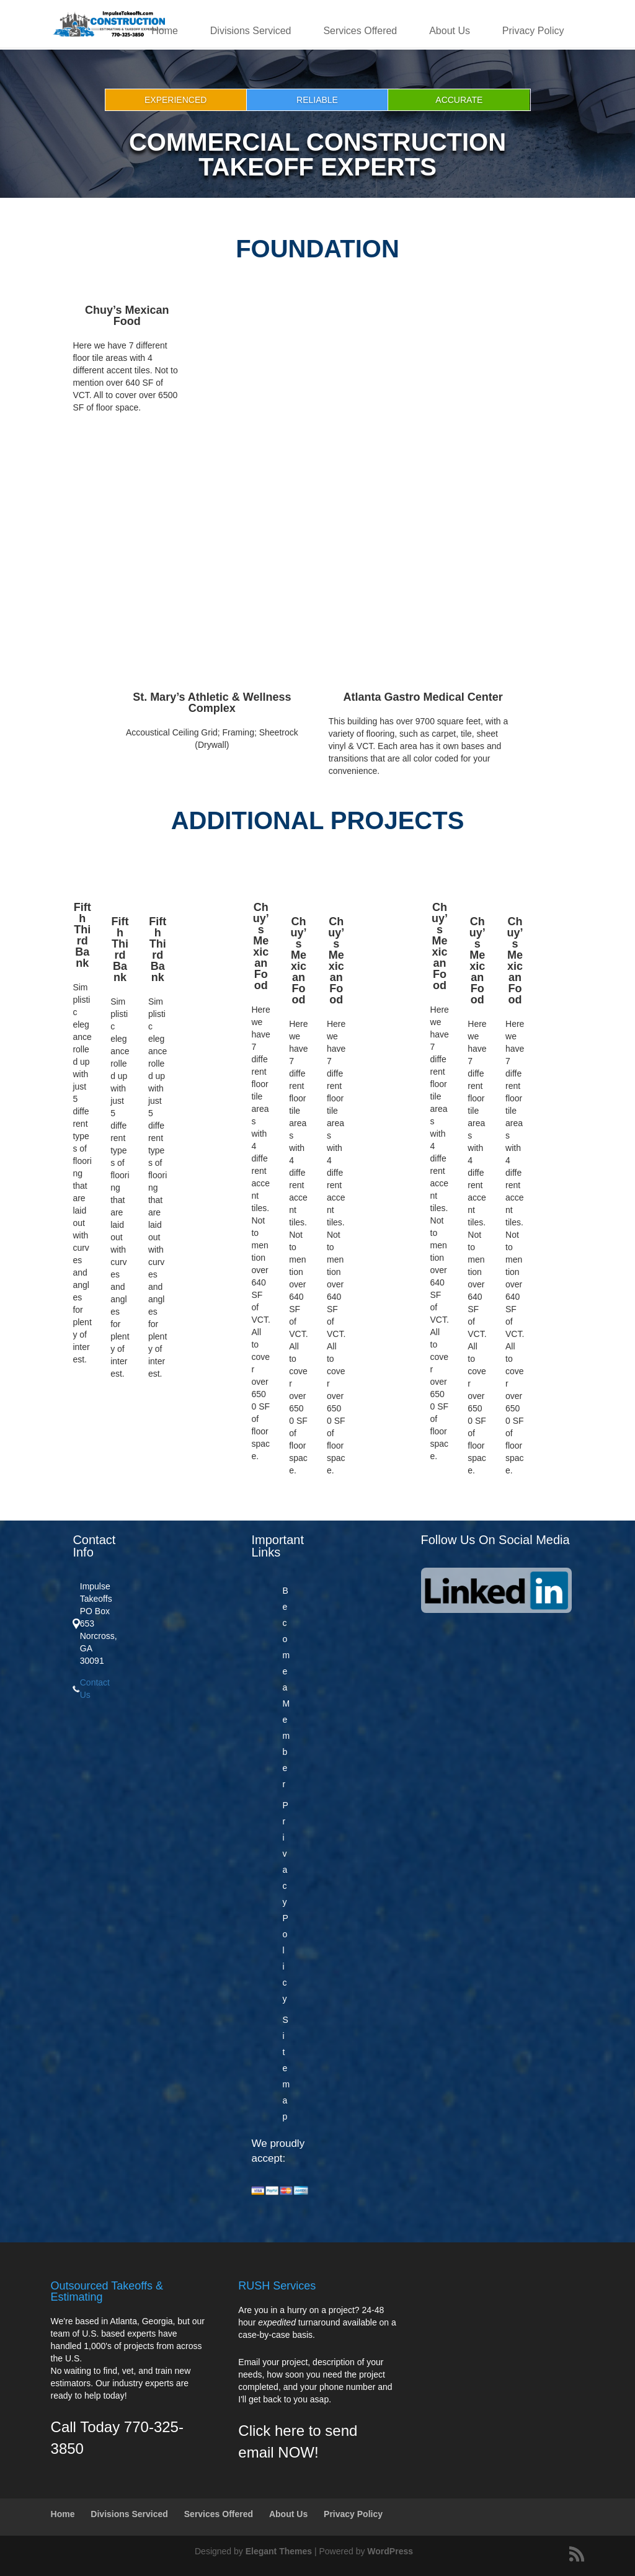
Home (164, 30)
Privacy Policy (533, 30)
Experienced (175, 100)
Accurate (458, 100)
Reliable (317, 100)
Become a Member (286, 1687)
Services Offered (360, 30)
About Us (449, 30)
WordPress (390, 2551)
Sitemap (286, 2068)
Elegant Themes (279, 2551)
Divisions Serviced (250, 30)
